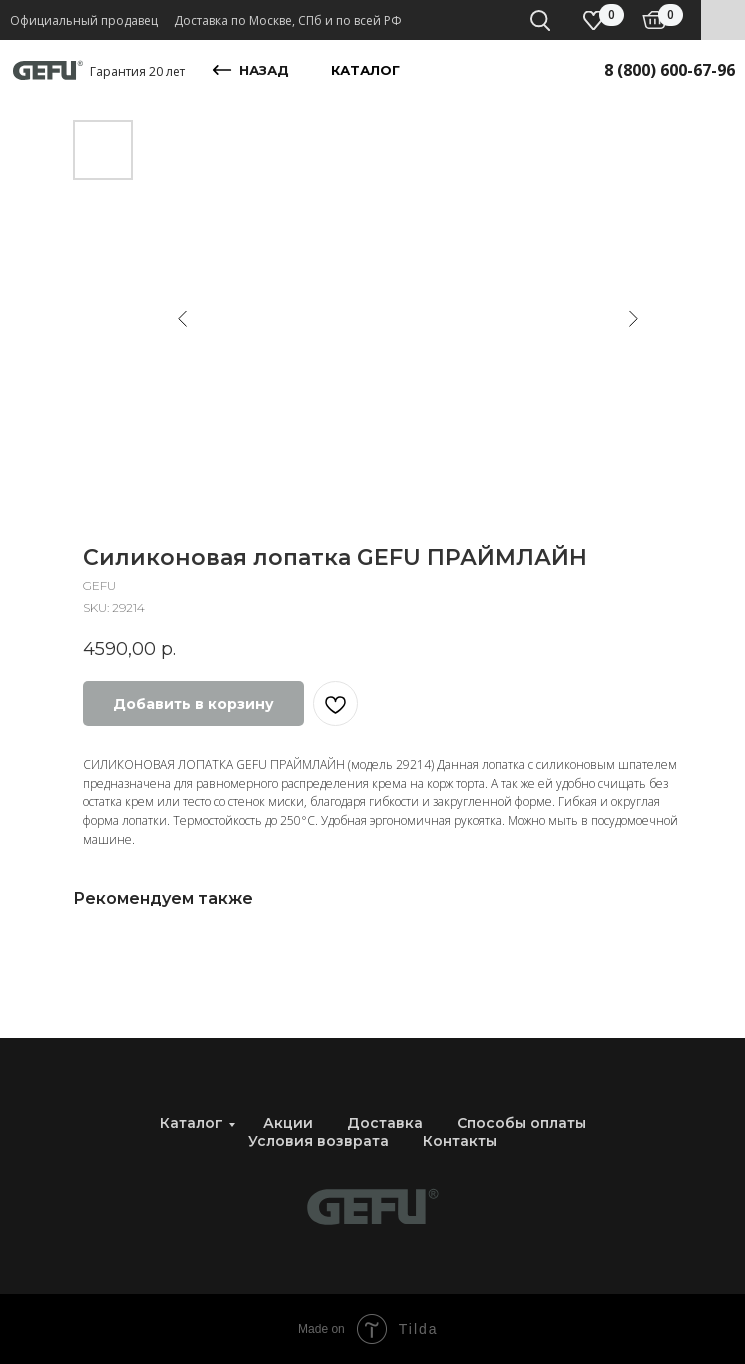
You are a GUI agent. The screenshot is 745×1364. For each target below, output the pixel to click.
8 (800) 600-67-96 (669, 70)
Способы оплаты (521, 1123)
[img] (654, 20)
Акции (288, 1123)
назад (264, 70)
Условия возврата (318, 1141)
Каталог (191, 1123)
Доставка (385, 1123)
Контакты (460, 1141)
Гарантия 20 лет (137, 71)
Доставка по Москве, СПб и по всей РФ (288, 20)
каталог (365, 70)
